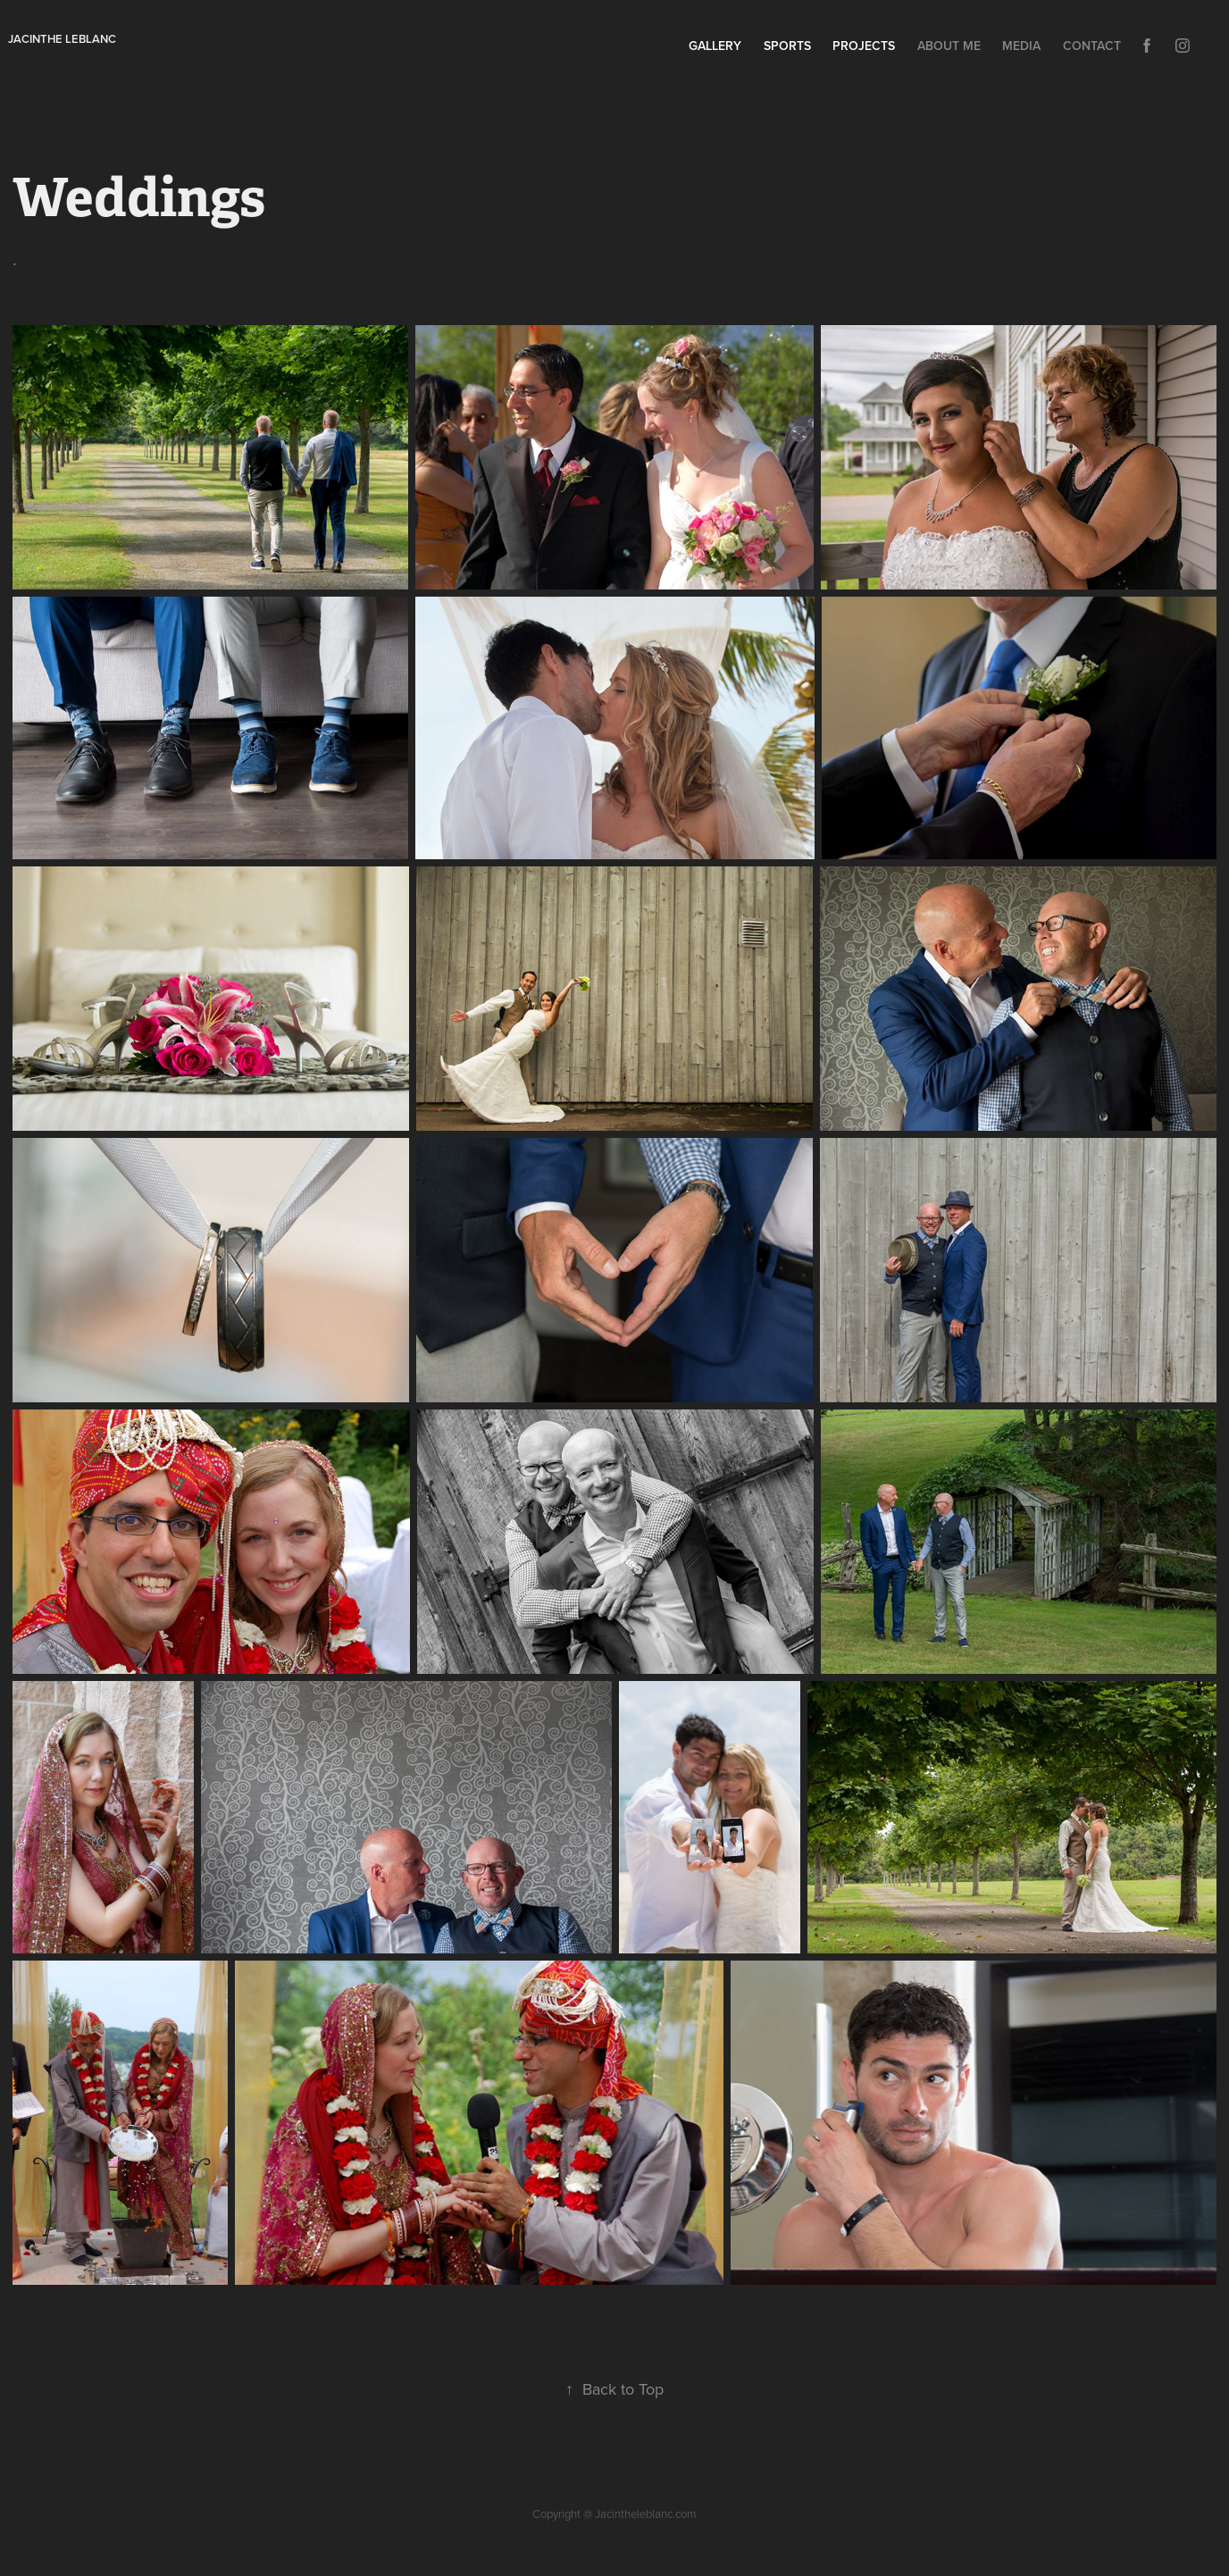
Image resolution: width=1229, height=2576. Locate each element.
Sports (787, 45)
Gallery (715, 45)
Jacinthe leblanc (62, 38)
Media (1021, 45)
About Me (949, 45)
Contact (1092, 45)
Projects (863, 45)
